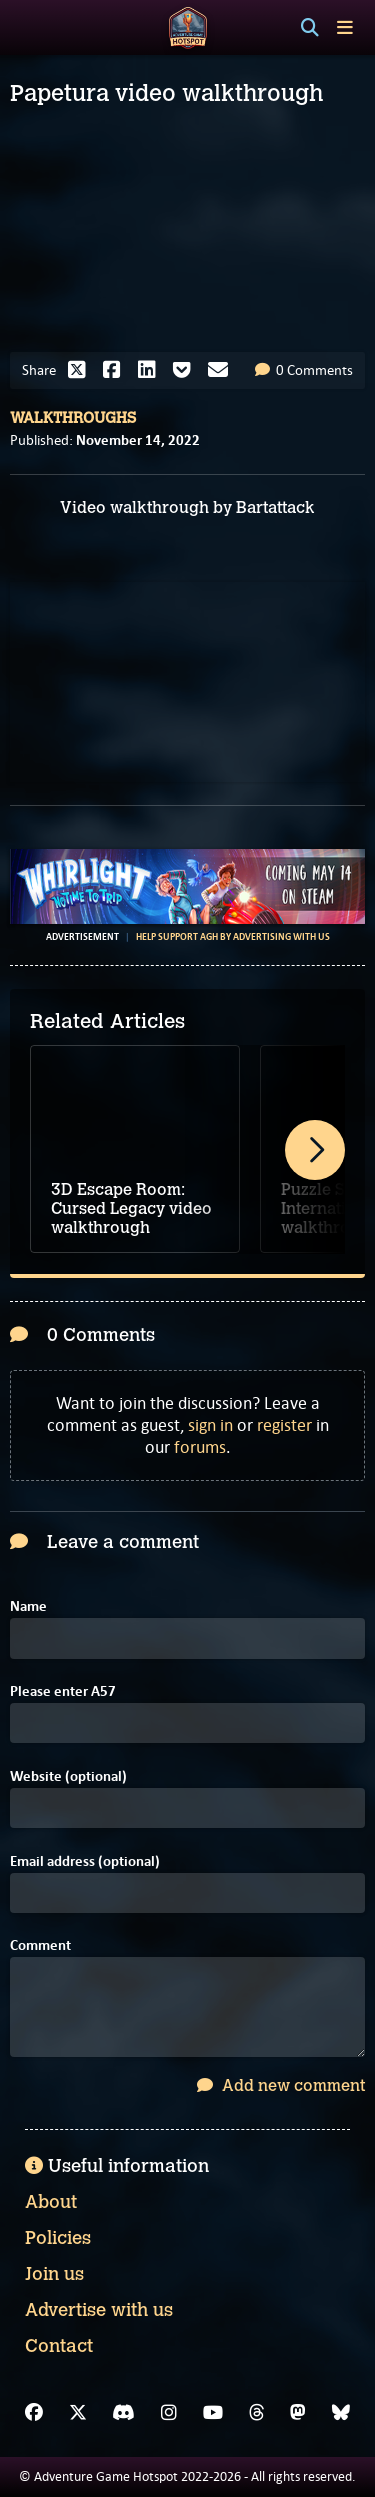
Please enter (63, 1691)
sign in (210, 1425)
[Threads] (257, 2413)
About (51, 2202)
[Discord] (123, 2413)
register (284, 1425)
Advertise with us (99, 2310)
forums (200, 1447)
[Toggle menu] (345, 27)
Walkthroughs (73, 418)
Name (28, 1606)
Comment (40, 1945)
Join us (54, 2274)
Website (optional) (68, 1776)
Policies (58, 2238)
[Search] (310, 28)
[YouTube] (213, 2413)
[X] (78, 2413)
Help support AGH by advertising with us (233, 937)
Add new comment (281, 2085)
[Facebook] (34, 2413)
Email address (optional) (85, 1861)
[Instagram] (169, 2413)
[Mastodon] (298, 2413)
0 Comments (304, 370)
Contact (59, 2346)
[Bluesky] (341, 2413)
